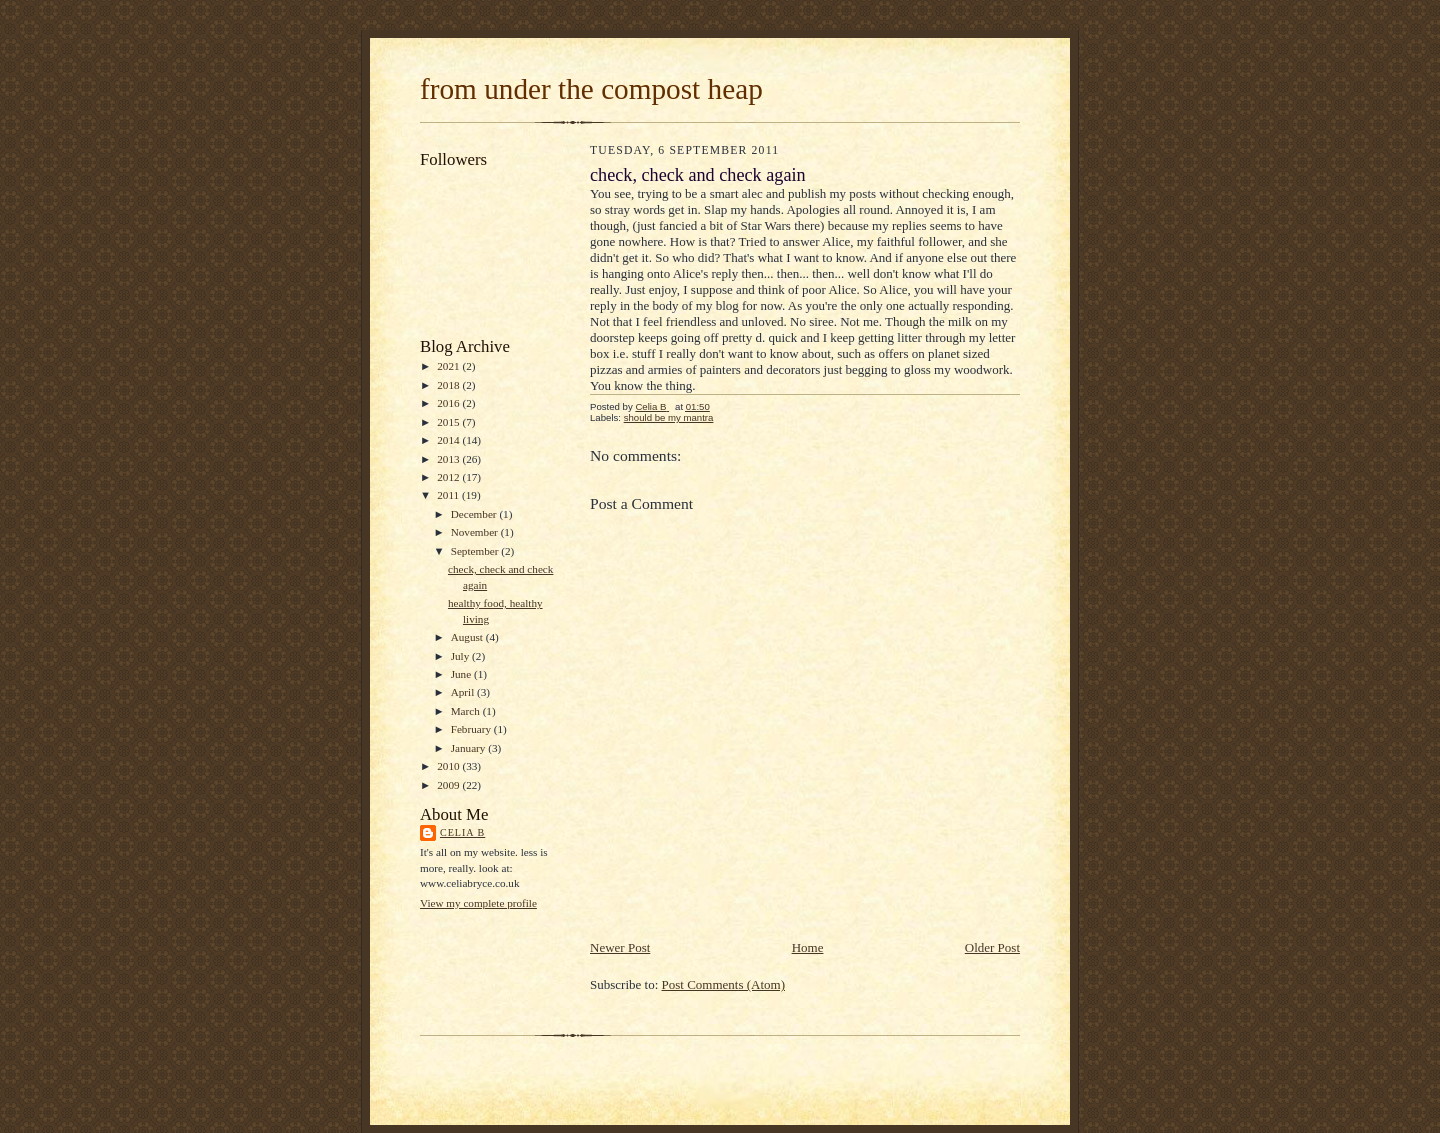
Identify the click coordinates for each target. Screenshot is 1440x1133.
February (472, 729)
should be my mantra (669, 417)
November (476, 532)
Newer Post (620, 947)
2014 (449, 440)
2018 (449, 385)
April (464, 692)
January (470, 748)
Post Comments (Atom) (724, 984)
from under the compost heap (591, 89)
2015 (449, 422)
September (476, 551)
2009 (449, 785)
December (475, 514)
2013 (449, 459)
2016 (449, 403)
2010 (449, 766)
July (461, 656)
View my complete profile (478, 903)
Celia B (462, 832)
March (467, 711)
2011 (449, 495)
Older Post (992, 947)
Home (808, 947)
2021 (449, 366)
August (468, 637)
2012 (449, 477)
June (462, 674)
